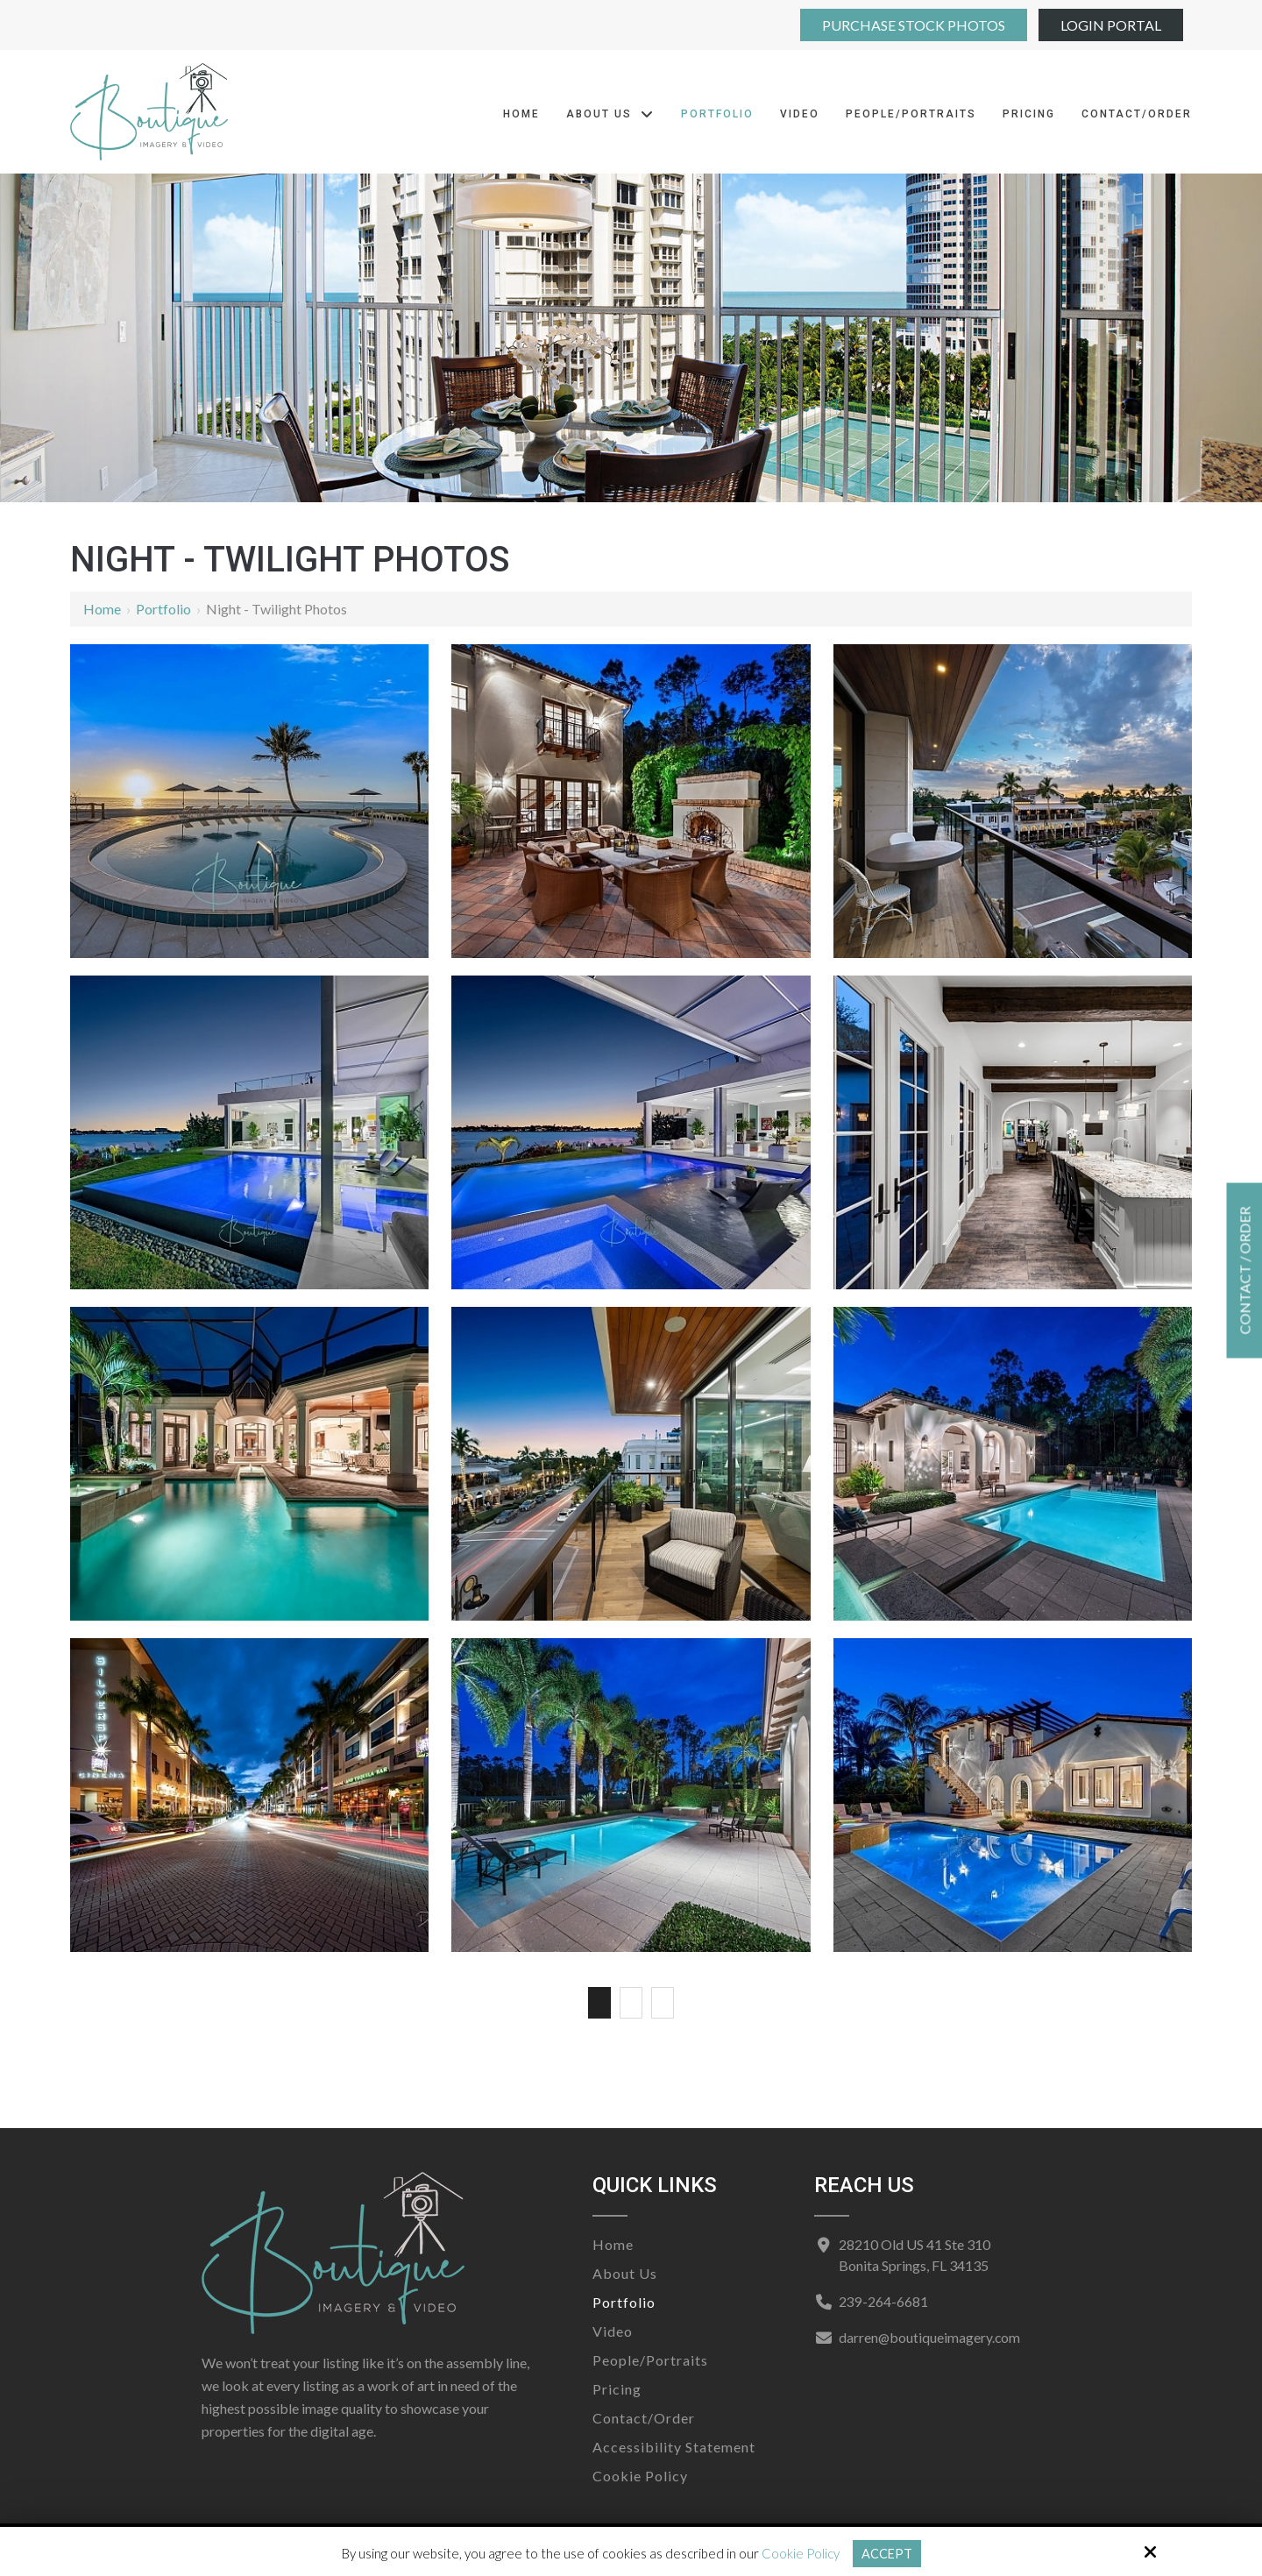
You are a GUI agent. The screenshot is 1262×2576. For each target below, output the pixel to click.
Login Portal (1110, 25)
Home (102, 608)
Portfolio (163, 608)
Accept (886, 2553)
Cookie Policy (800, 2553)
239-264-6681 (881, 2301)
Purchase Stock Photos (913, 25)
